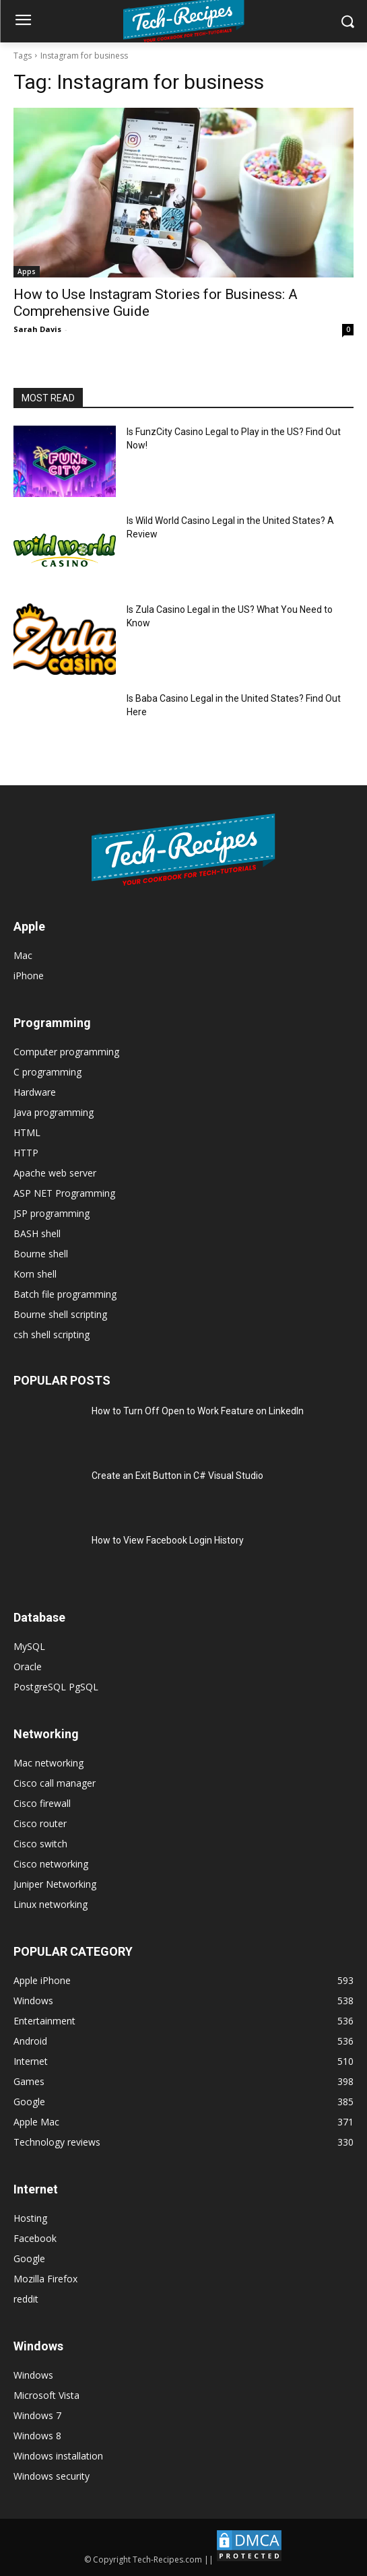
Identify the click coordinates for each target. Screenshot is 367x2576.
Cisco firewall (42, 1803)
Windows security (51, 2476)
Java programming (53, 1112)
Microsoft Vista (46, 2395)
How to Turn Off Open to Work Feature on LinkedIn (198, 1411)
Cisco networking (50, 1863)
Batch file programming (64, 1294)
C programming (47, 1071)
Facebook (35, 2238)
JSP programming (51, 1213)
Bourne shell (40, 1253)
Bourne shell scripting (60, 1314)
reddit (25, 2298)
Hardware (34, 1092)
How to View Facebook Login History (168, 1540)
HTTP (25, 1152)
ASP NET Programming (64, 1193)
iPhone (28, 975)
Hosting (30, 2218)
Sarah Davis (37, 329)
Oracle (27, 1666)
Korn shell (35, 1273)
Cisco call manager (54, 1783)
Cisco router (40, 1823)
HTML (26, 1132)
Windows (33, 2375)
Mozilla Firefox (45, 2278)
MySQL (29, 1646)
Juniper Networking (54, 1884)
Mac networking (48, 1762)
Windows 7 (37, 2415)
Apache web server (54, 1172)
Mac (22, 955)
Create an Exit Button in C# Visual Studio (177, 1475)
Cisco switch (40, 1843)
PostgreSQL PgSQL (55, 1686)
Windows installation (58, 2455)
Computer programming (66, 1051)
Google (29, 2258)
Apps (27, 271)
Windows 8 (37, 2435)
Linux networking (50, 1904)
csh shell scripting (51, 1334)
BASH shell (37, 1233)
